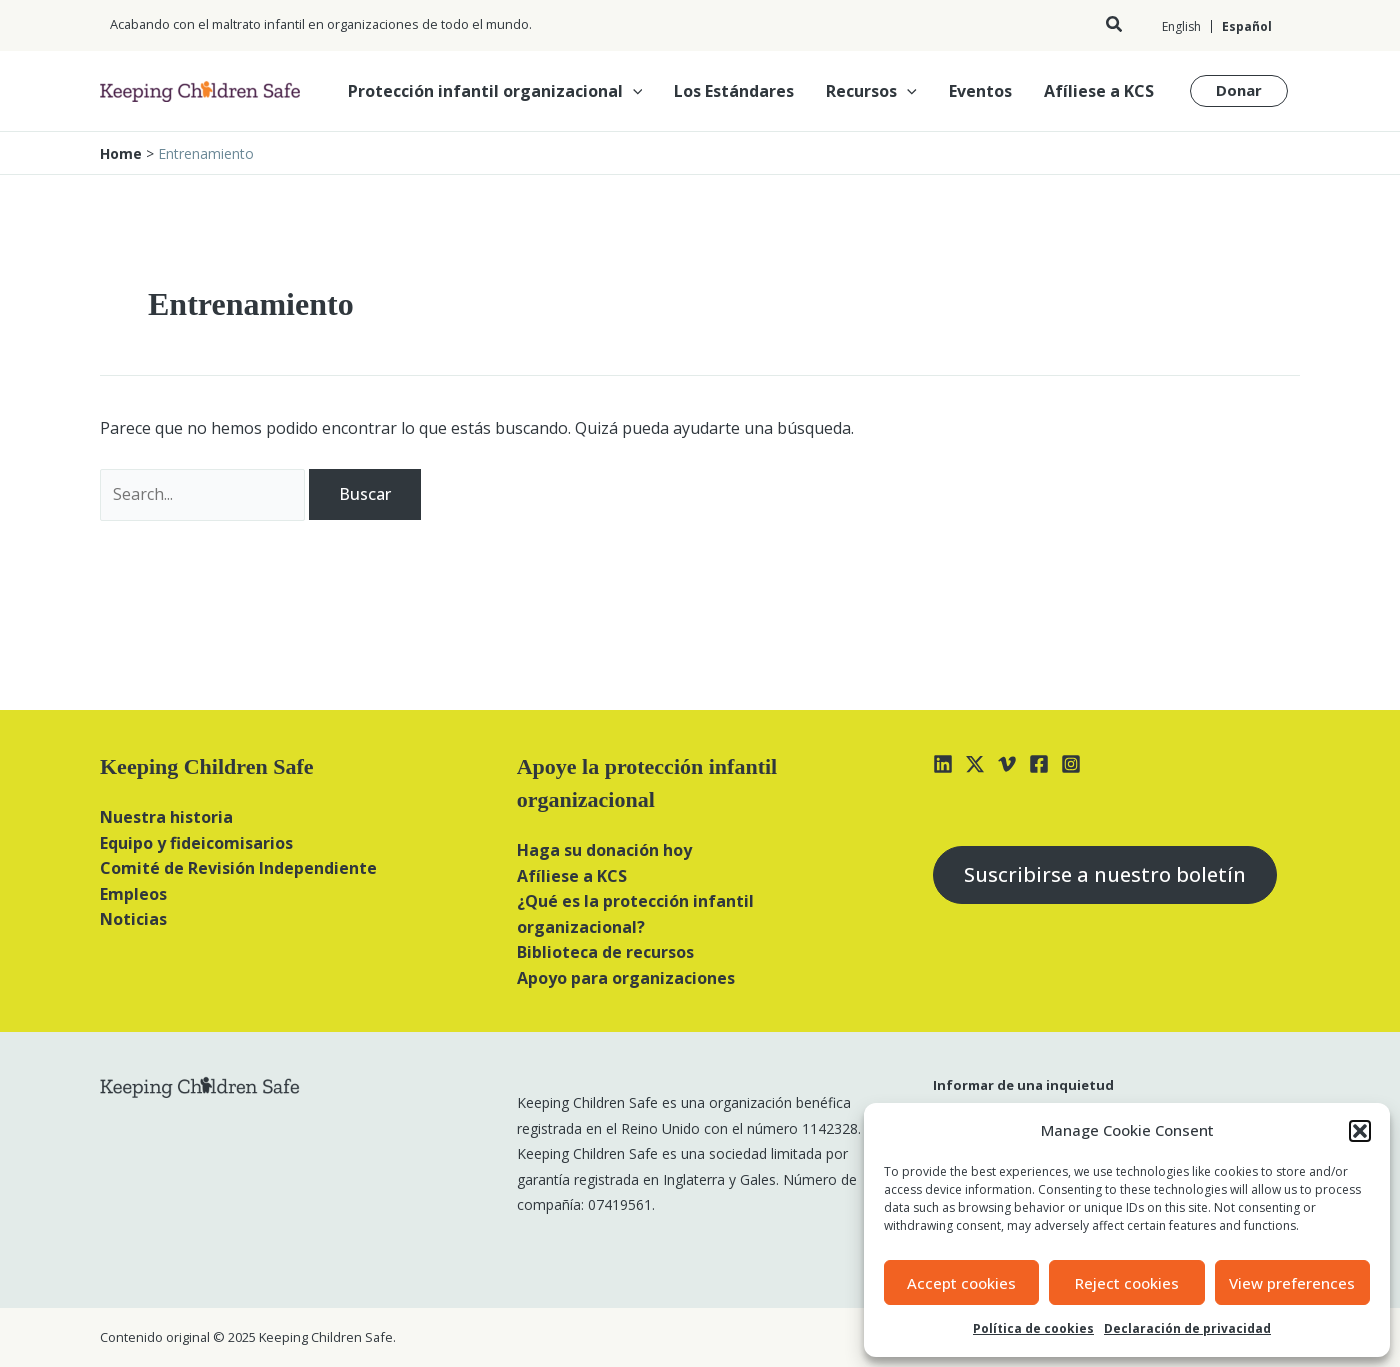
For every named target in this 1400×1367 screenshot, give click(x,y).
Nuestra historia (166, 817)
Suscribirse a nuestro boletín (1105, 874)
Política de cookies (1033, 1328)
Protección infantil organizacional (495, 91)
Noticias (133, 919)
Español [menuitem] (1247, 26)
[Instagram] (1071, 764)
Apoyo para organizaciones (626, 978)
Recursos (871, 91)
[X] (975, 764)
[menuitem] (1181, 26)
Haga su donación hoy (604, 850)
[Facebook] (1039, 764)
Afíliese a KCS (1099, 91)
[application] (633, 91)
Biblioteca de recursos (605, 952)
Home (121, 153)
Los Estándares (734, 91)
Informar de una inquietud (1023, 1085)
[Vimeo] (1007, 764)
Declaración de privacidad (1187, 1328)
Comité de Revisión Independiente (238, 868)
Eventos (980, 91)
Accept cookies (961, 1283)
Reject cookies (1127, 1283)
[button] (1360, 1131)
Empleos (133, 894)
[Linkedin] (943, 764)
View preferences (1292, 1283)
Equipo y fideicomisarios (196, 843)
